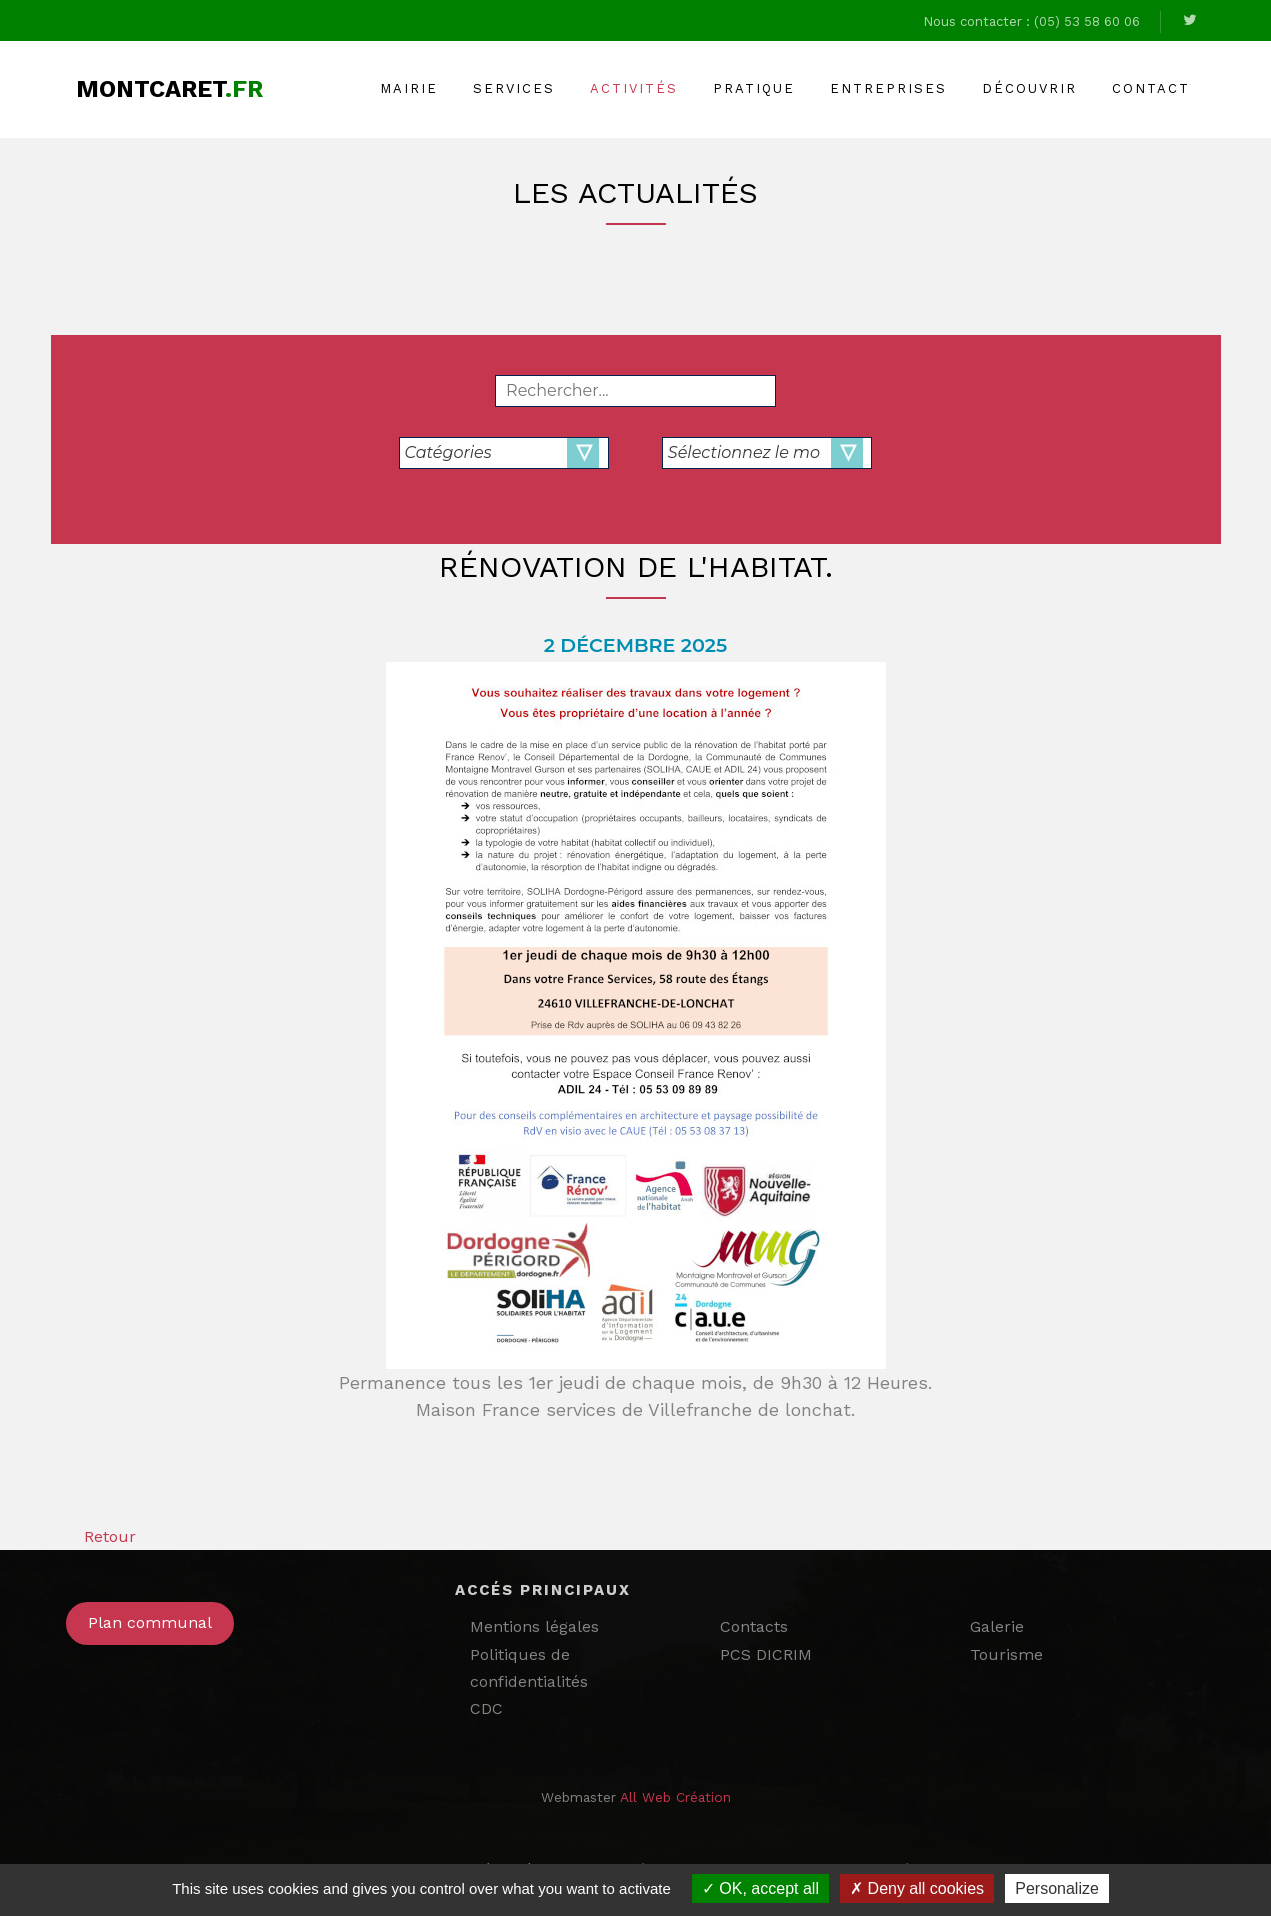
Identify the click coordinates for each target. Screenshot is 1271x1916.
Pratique (754, 88)
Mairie (409, 88)
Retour (101, 1536)
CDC (486, 1708)
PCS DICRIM (766, 1654)
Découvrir (1029, 88)
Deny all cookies (917, 1888)
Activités (634, 88)
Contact (1151, 88)
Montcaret (169, 89)
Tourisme (1006, 1654)
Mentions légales (534, 1626)
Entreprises (888, 88)
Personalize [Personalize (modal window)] (1057, 1888)
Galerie (997, 1626)
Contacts (754, 1626)
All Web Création (675, 1797)
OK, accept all (760, 1888)
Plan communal (150, 1622)
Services (514, 88)
